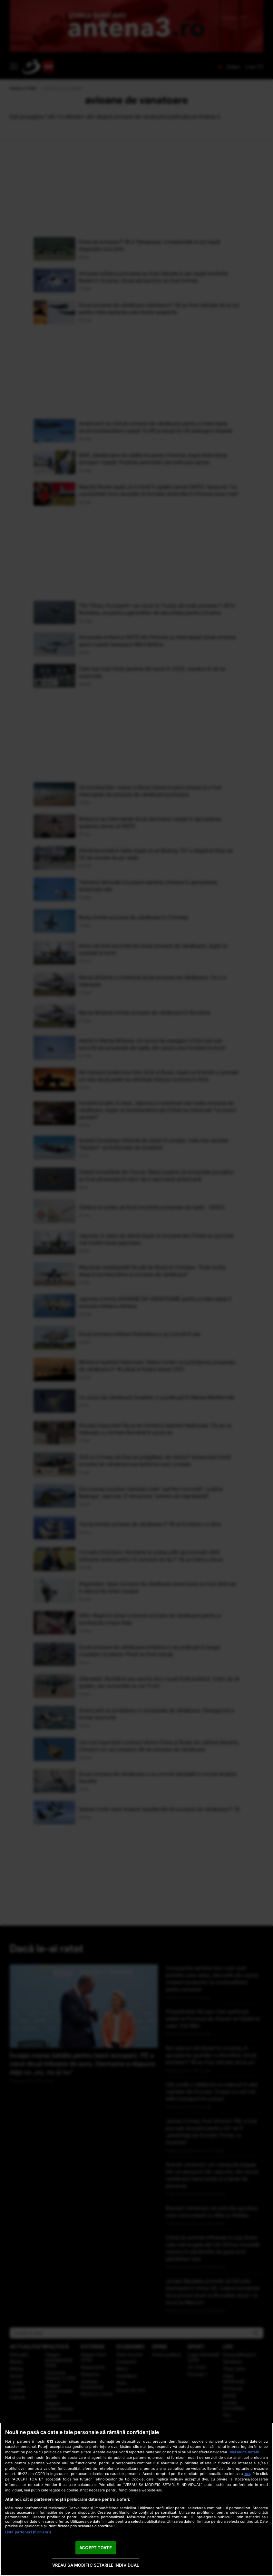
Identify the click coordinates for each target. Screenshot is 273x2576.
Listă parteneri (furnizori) (28, 2532)
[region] (136, 2499)
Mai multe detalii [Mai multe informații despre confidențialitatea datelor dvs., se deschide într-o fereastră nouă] (244, 2452)
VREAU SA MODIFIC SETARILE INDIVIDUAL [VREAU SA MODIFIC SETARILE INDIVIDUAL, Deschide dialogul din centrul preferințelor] (95, 2565)
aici (247, 2473)
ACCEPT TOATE (95, 2547)
